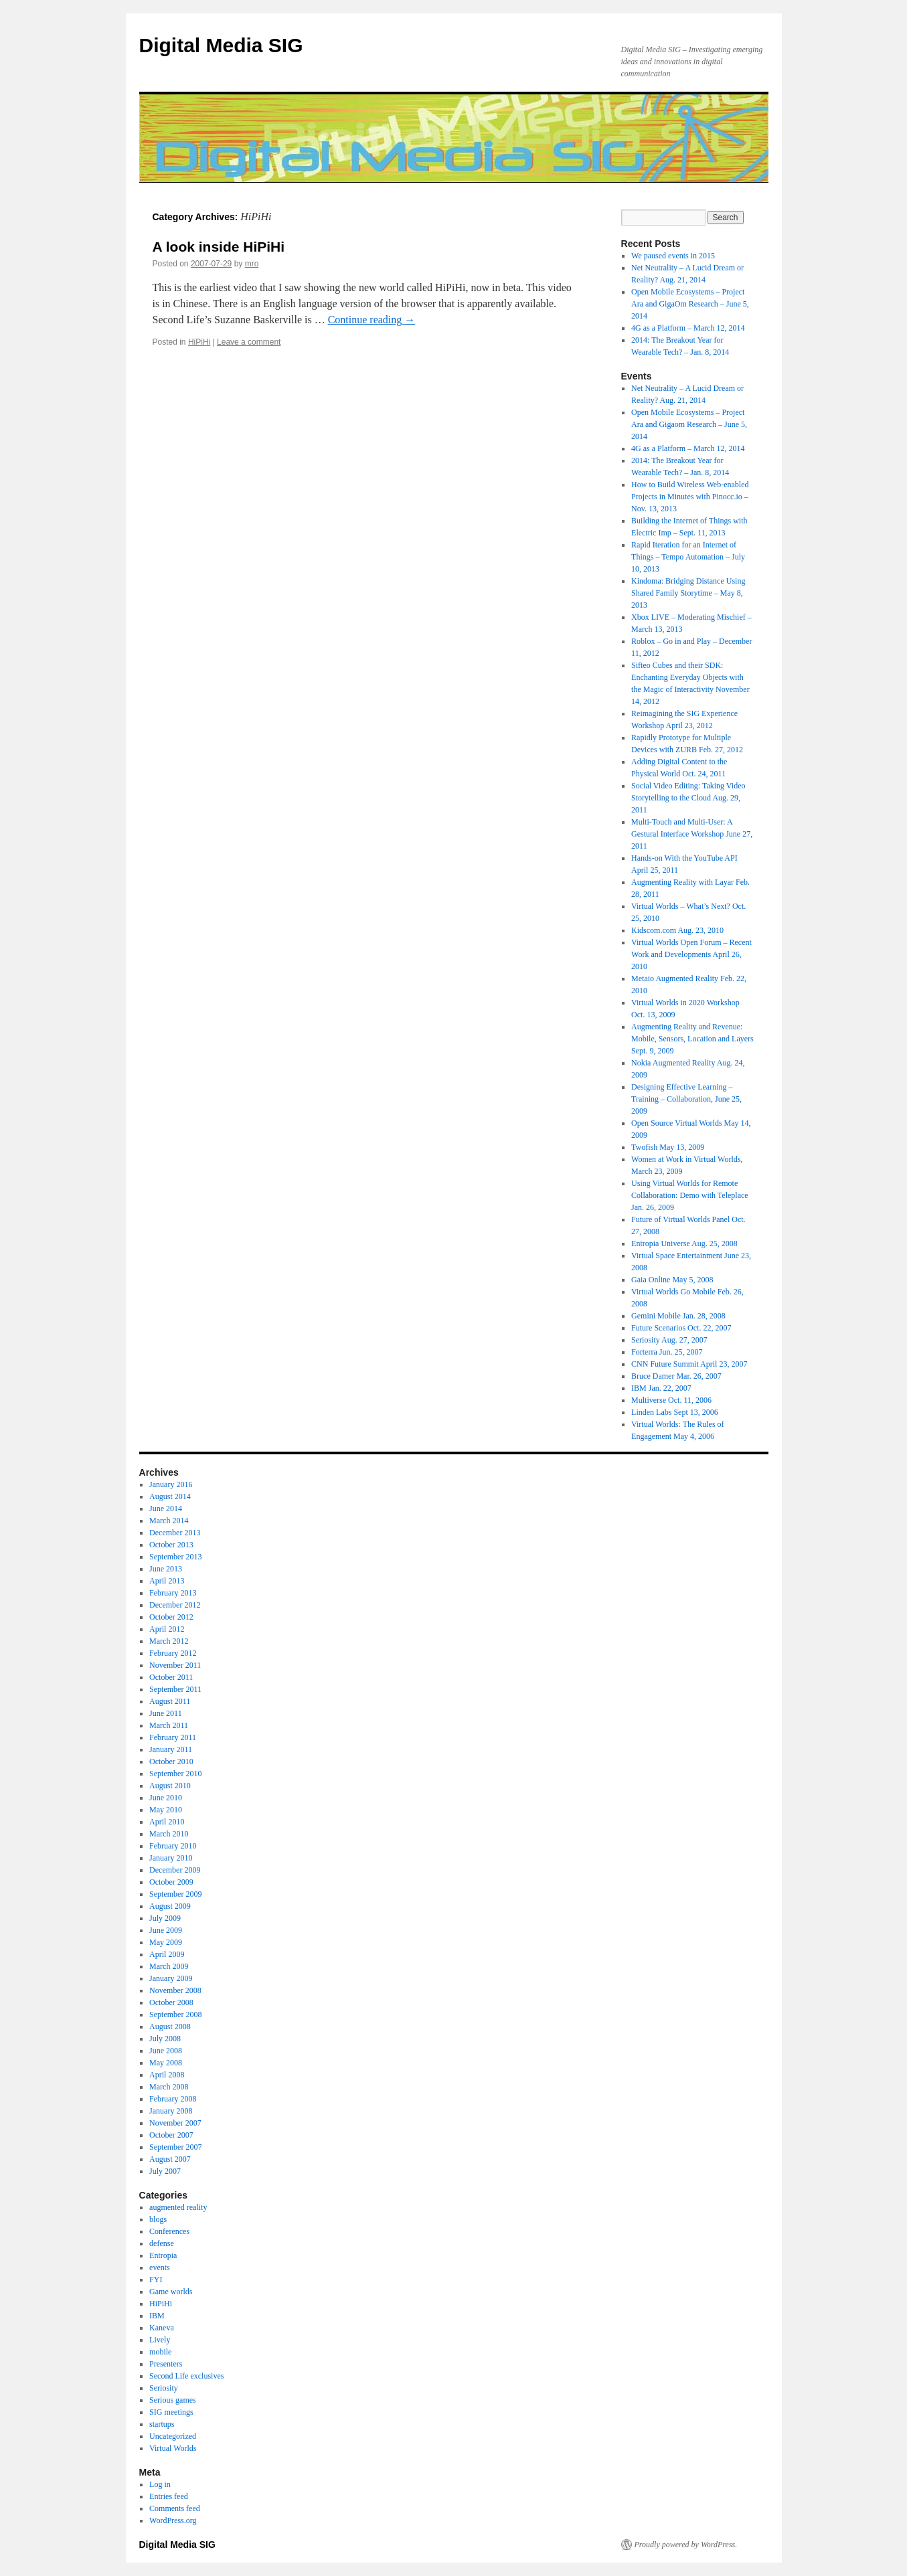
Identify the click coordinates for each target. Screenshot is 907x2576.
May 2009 (165, 1942)
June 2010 (165, 1797)
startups (161, 2424)
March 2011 (168, 1725)
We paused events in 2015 (673, 255)
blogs (158, 2219)
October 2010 (171, 1761)
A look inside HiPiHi (219, 246)
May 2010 (165, 1809)
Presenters (165, 2364)
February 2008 (172, 2098)
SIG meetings (171, 2412)
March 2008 (168, 2086)
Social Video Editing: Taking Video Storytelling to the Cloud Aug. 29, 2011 (688, 797)
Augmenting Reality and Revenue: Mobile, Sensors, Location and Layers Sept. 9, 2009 (692, 1038)
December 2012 (174, 1605)
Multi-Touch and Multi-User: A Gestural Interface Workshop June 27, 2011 (691, 834)
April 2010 (166, 1821)
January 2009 (170, 1978)
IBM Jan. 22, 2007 (661, 1388)
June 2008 (165, 2050)
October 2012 (171, 1617)
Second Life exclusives (186, 2376)
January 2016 (170, 1484)
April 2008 (166, 2074)
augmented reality (178, 2207)
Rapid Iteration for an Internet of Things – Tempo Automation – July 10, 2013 (688, 557)
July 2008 (165, 2038)
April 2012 (166, 1629)
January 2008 (170, 2111)
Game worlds (170, 2291)
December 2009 (174, 1870)
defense (161, 2243)
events (159, 2267)
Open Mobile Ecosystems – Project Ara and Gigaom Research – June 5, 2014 (689, 424)
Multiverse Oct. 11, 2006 (671, 1400)
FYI (155, 2279)
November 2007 (175, 2123)
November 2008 (175, 1990)
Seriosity (163, 2388)
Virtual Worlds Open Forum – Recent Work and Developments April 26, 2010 (691, 954)
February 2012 (172, 1653)
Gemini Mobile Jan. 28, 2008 (678, 1315)
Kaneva (161, 2327)
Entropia (163, 2255)
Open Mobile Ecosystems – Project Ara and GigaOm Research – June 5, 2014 (690, 304)
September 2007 (175, 2147)
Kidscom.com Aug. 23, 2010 (677, 930)
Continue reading (372, 319)
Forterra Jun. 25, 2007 (666, 1352)
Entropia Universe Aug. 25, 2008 (684, 1243)
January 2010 (170, 1858)
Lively (159, 2339)
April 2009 (166, 1954)
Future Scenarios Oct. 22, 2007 (681, 1328)
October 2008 (171, 2002)
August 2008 (170, 2026)
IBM (157, 2315)
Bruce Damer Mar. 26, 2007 (676, 1376)
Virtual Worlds (172, 2448)
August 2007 (170, 2159)
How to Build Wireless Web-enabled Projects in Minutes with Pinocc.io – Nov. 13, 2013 (689, 496)
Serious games (172, 2400)
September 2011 (175, 1689)
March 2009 (168, 1966)
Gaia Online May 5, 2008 (672, 1279)
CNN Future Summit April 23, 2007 (689, 1364)
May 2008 (165, 2062)
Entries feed (168, 2496)
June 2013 (165, 1568)
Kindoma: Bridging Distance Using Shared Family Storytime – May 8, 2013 (688, 593)
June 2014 (165, 1508)
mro (252, 263)
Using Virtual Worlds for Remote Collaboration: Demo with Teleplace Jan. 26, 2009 (689, 1195)
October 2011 (171, 1677)
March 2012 (168, 1641)
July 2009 (165, 1918)
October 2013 (171, 1544)
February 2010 (172, 1846)
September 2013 (175, 1556)
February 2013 (172, 1593)
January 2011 (170, 1749)
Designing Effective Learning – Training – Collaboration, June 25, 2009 (686, 1099)
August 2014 (170, 1496)
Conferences (169, 2231)
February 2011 (172, 1737)
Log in (160, 2484)
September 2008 (175, 2014)
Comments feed (174, 2508)
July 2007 (165, 2171)
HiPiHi (199, 342)
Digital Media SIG (221, 45)
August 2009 (170, 1906)
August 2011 (169, 1701)
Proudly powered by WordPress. (686, 2544)
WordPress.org (172, 2520)
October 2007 (171, 2135)
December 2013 (174, 1532)
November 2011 (175, 1665)
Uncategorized (172, 2436)
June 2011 (165, 1713)
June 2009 (165, 1930)
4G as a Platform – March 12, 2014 (687, 328)
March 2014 (168, 1520)
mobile (160, 2351)
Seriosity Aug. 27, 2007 (669, 1340)
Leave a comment (248, 342)
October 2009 (171, 1882)
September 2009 (175, 1894)
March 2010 (168, 1833)
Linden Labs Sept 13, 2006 (674, 1412)
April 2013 (166, 1580)
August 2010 (170, 1785)
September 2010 (175, 1773)
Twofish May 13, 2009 (667, 1147)
